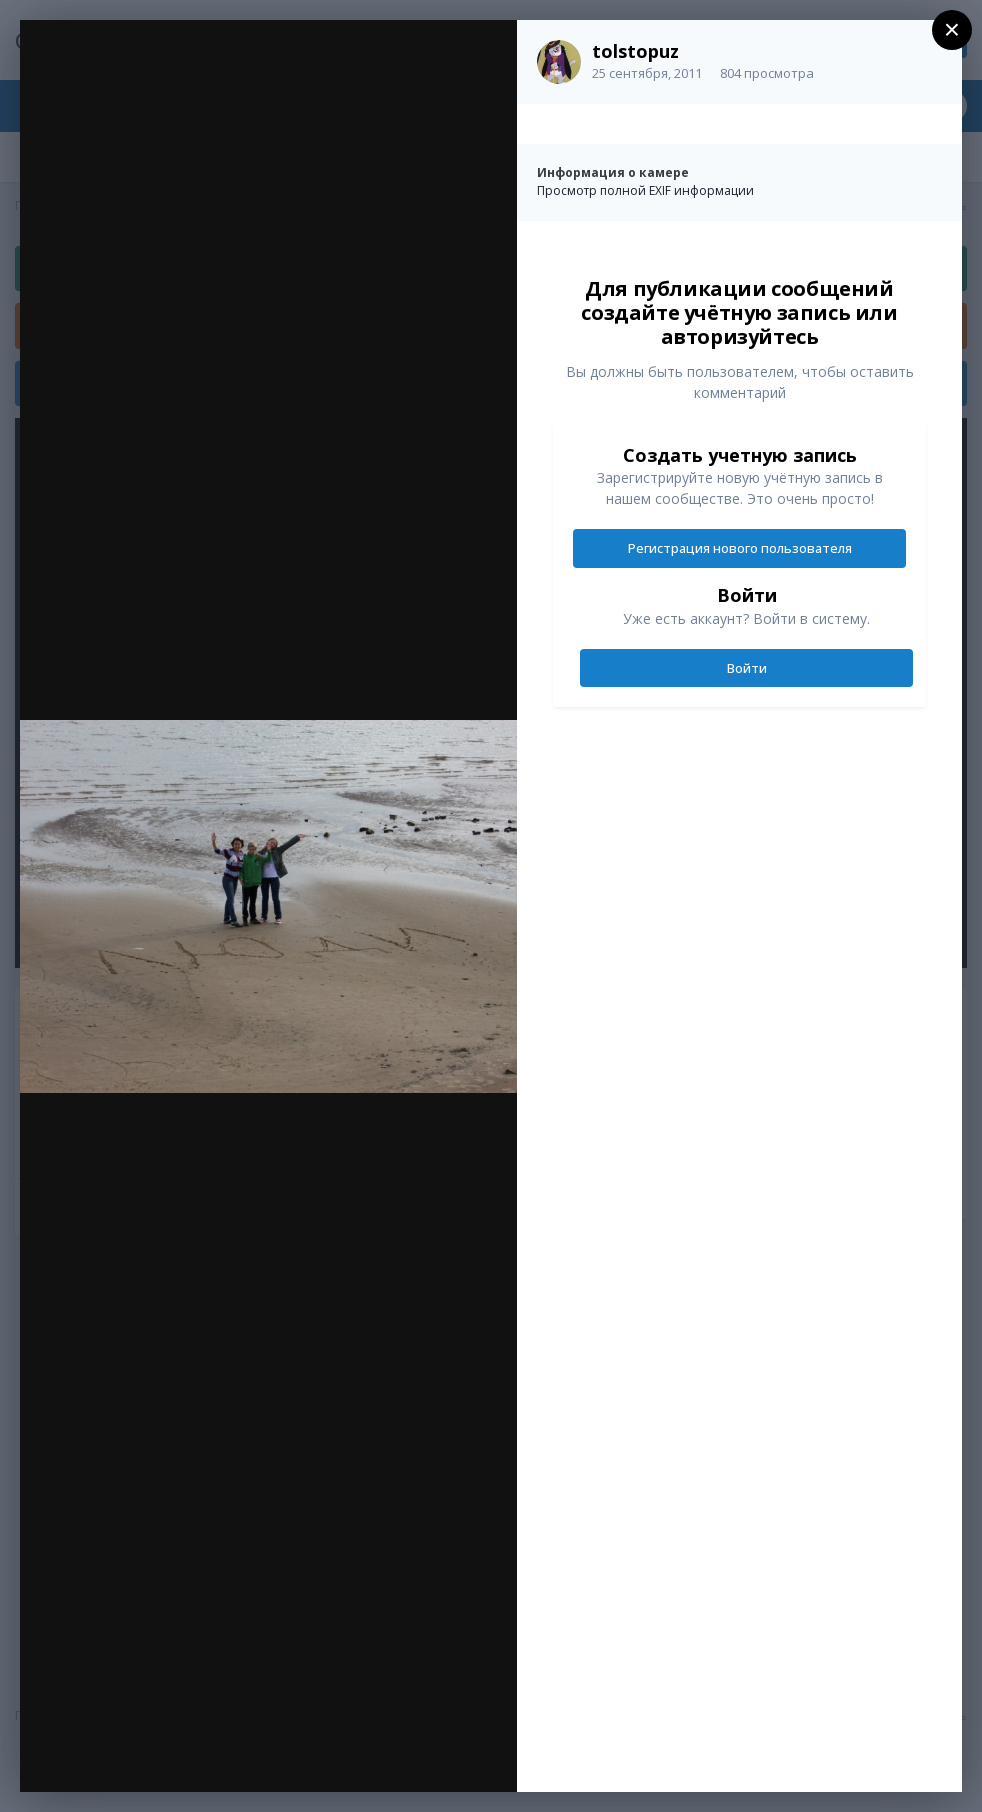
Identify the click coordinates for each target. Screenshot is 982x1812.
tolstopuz (635, 51)
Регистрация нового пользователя (740, 548)
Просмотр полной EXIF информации (645, 190)
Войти (747, 668)
